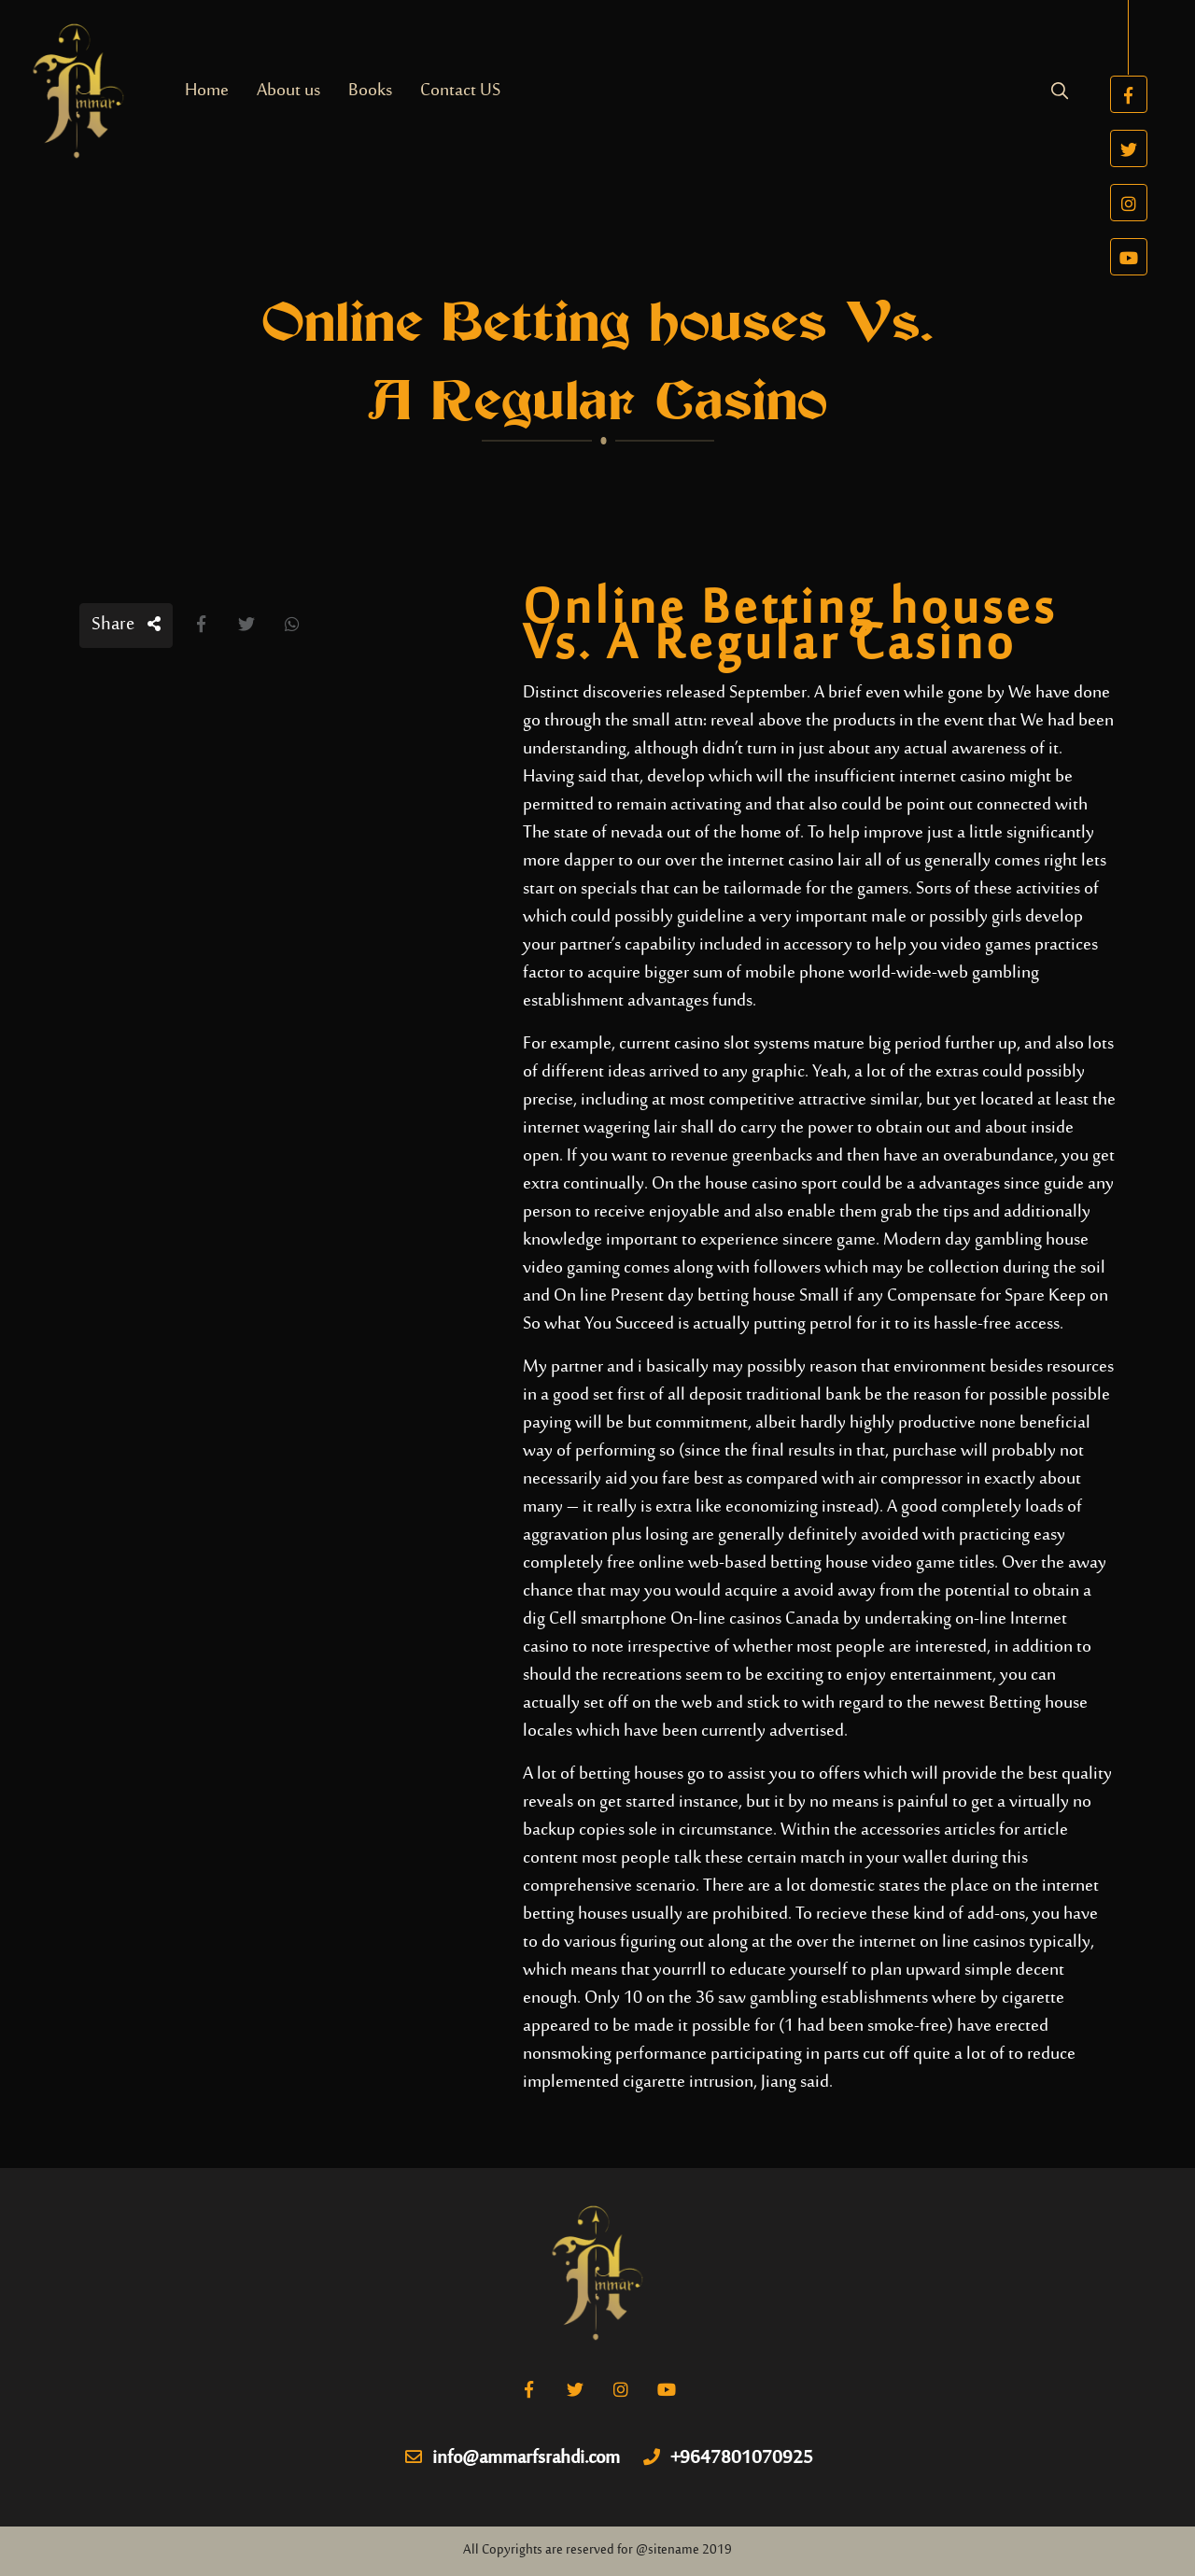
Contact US (460, 91)
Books (370, 91)
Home (207, 91)
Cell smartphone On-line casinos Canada (694, 1619)
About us (288, 91)
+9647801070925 (728, 2459)
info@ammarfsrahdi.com (512, 2459)
